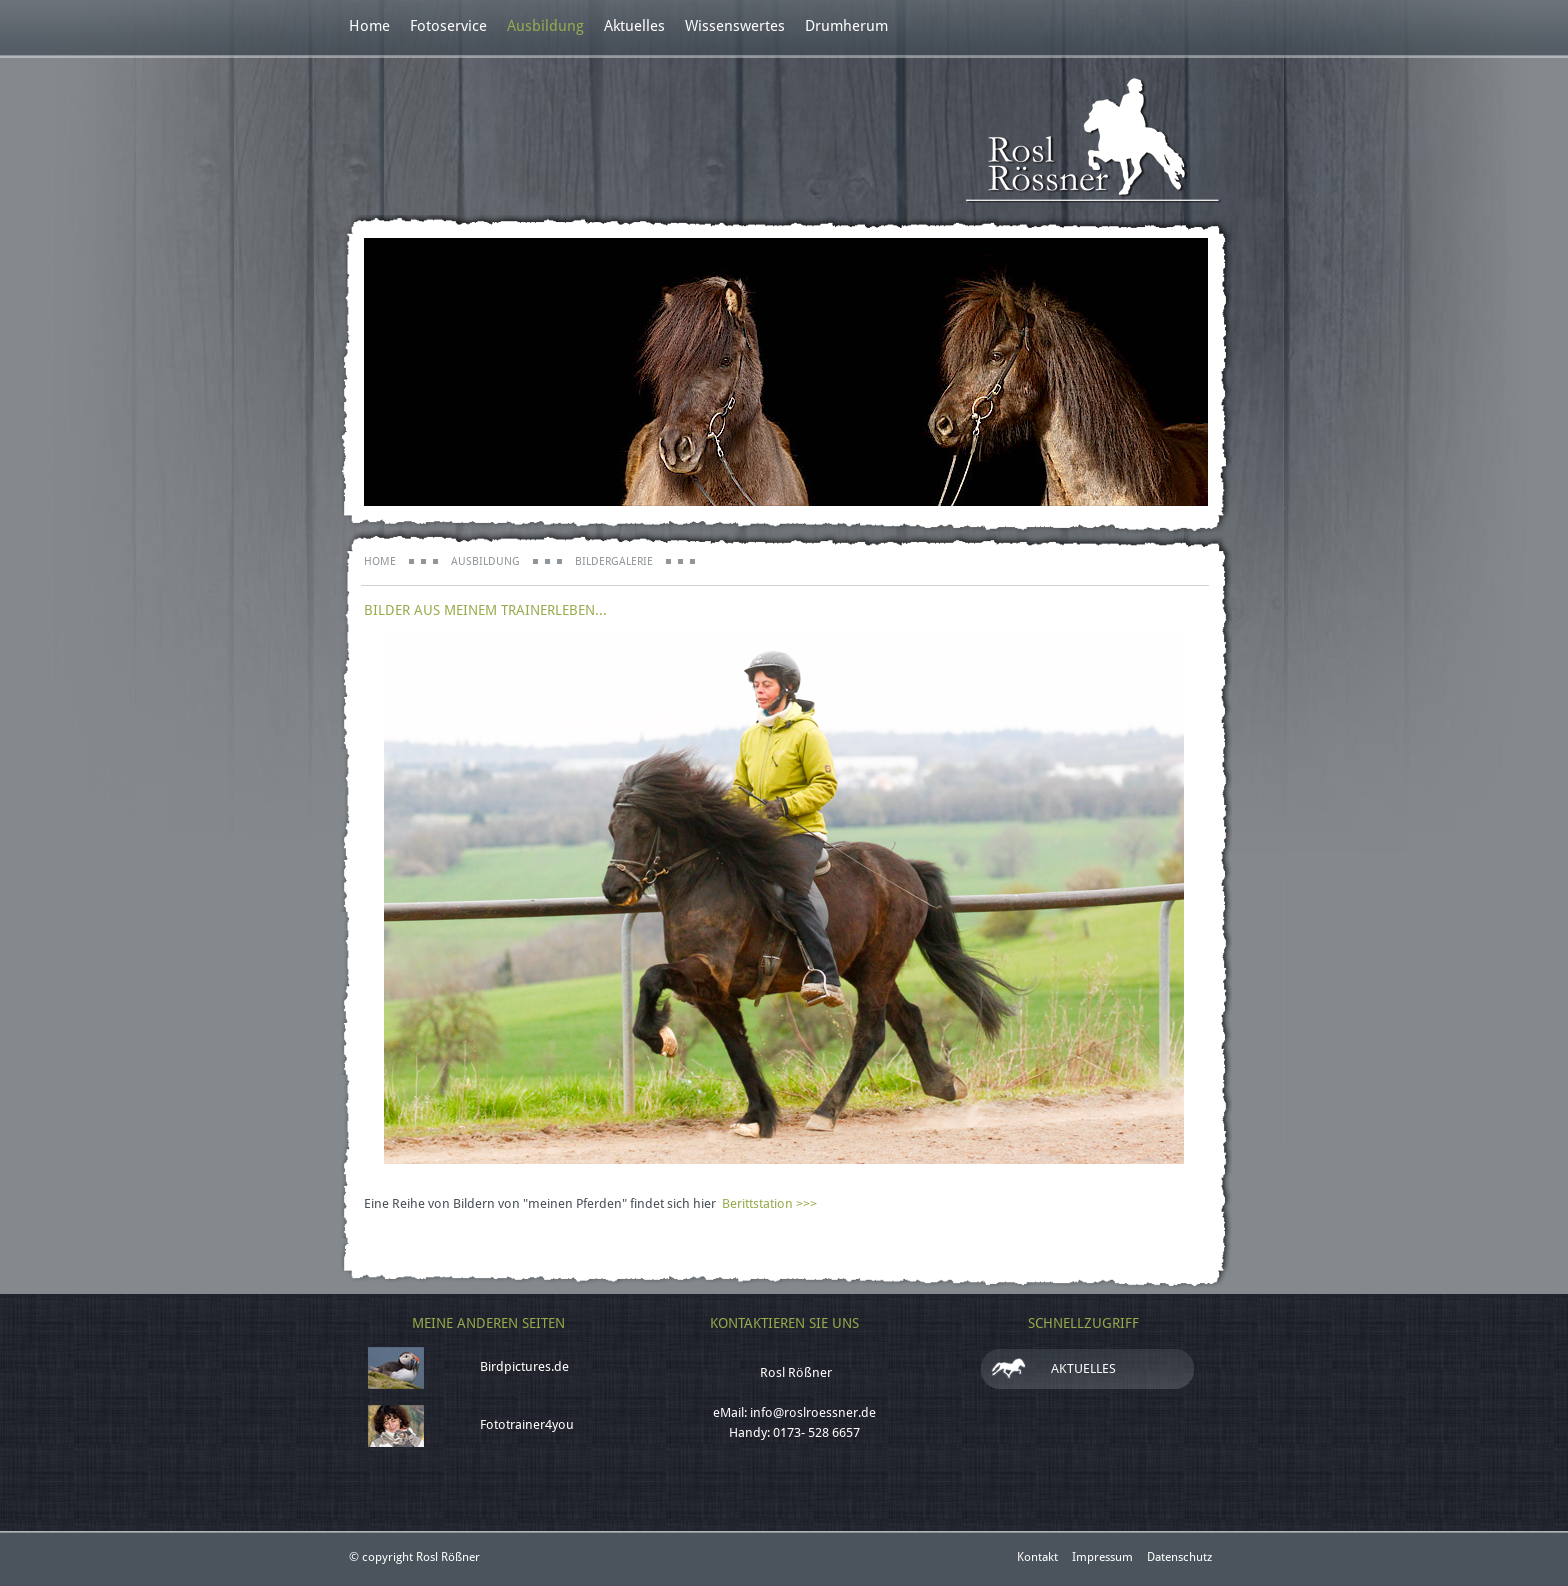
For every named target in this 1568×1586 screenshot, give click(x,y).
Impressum (1102, 1557)
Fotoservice (448, 26)
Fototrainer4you (527, 1424)
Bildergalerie (614, 561)
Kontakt (1037, 1557)
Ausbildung (545, 26)
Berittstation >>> (769, 1203)
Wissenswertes (735, 26)
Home (369, 26)
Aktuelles (634, 26)
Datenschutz (1179, 1557)
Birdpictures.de (524, 1366)
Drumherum (846, 26)
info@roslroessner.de (813, 1412)
